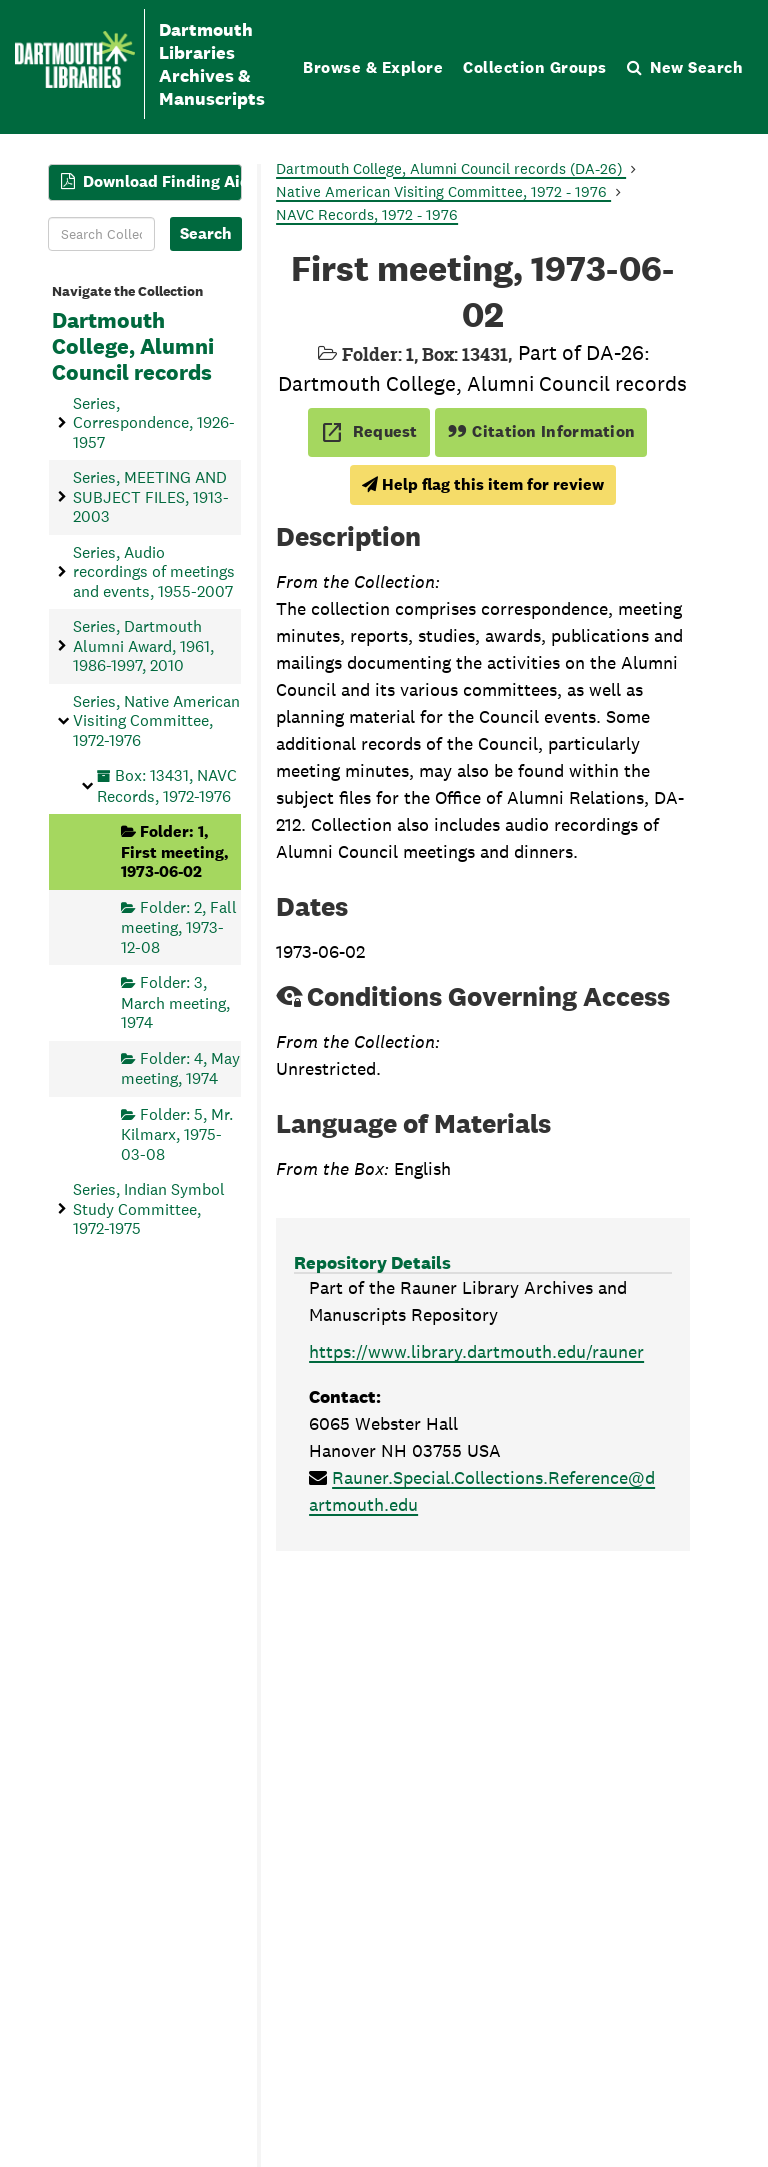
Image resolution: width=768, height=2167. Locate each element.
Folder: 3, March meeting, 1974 (175, 1002)
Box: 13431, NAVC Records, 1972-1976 (167, 785)
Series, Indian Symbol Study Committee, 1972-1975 (149, 1209)
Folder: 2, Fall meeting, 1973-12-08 (179, 927)
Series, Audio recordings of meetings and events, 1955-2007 (154, 572)
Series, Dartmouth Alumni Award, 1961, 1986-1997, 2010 (143, 646)
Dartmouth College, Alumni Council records (133, 347)
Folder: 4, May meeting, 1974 (180, 1068)
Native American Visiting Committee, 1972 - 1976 (443, 191)
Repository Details (372, 1262)
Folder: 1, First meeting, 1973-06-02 (175, 851)
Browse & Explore (373, 67)
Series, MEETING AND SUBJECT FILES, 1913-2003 (151, 497)
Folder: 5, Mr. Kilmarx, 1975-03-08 (177, 1134)
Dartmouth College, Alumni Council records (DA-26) (451, 168)
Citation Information (541, 431)
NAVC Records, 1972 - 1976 (367, 214)
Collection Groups (535, 67)
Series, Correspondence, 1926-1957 (154, 423)
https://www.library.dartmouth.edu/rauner (476, 1351)
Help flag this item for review (483, 484)
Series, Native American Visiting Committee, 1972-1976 (156, 721)
